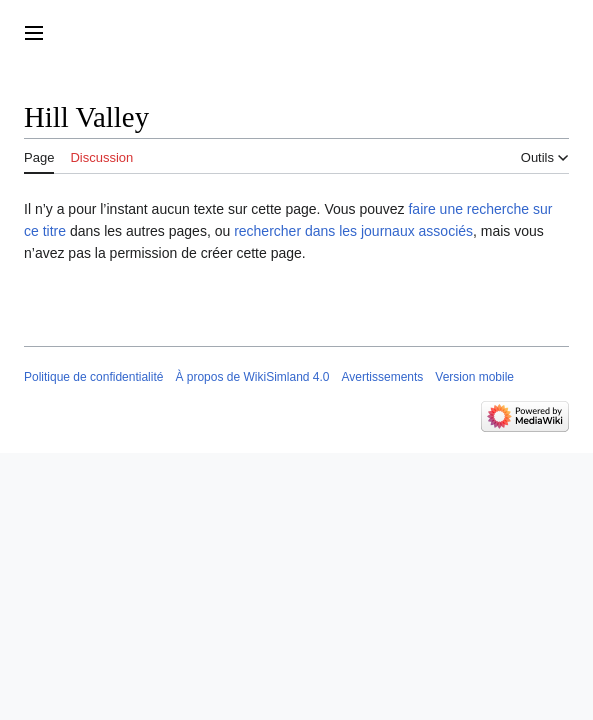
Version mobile (474, 377)
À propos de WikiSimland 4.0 (252, 377)
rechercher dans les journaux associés (353, 231)
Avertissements (383, 377)
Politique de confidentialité (93, 377)
